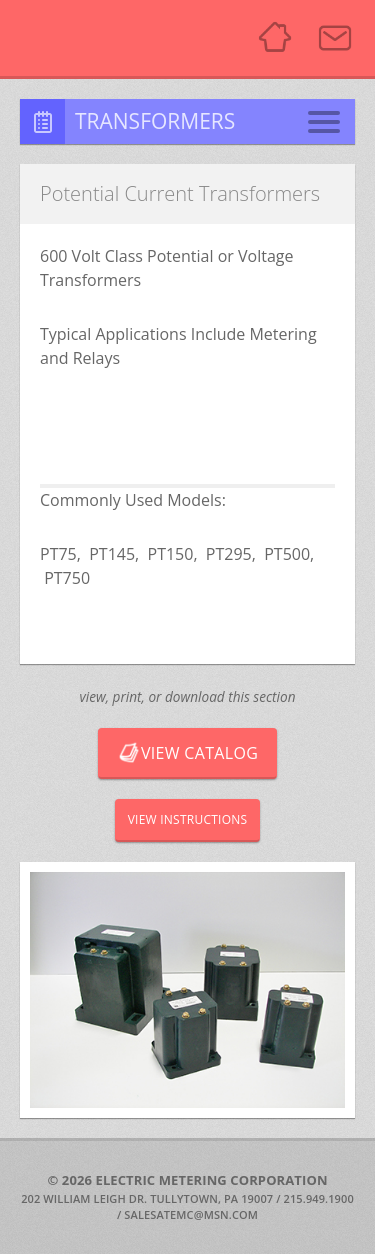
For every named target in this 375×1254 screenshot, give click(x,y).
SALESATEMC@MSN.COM (191, 1214)
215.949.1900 (319, 1198)
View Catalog (187, 753)
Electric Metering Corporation (120, 38)
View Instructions (188, 819)
